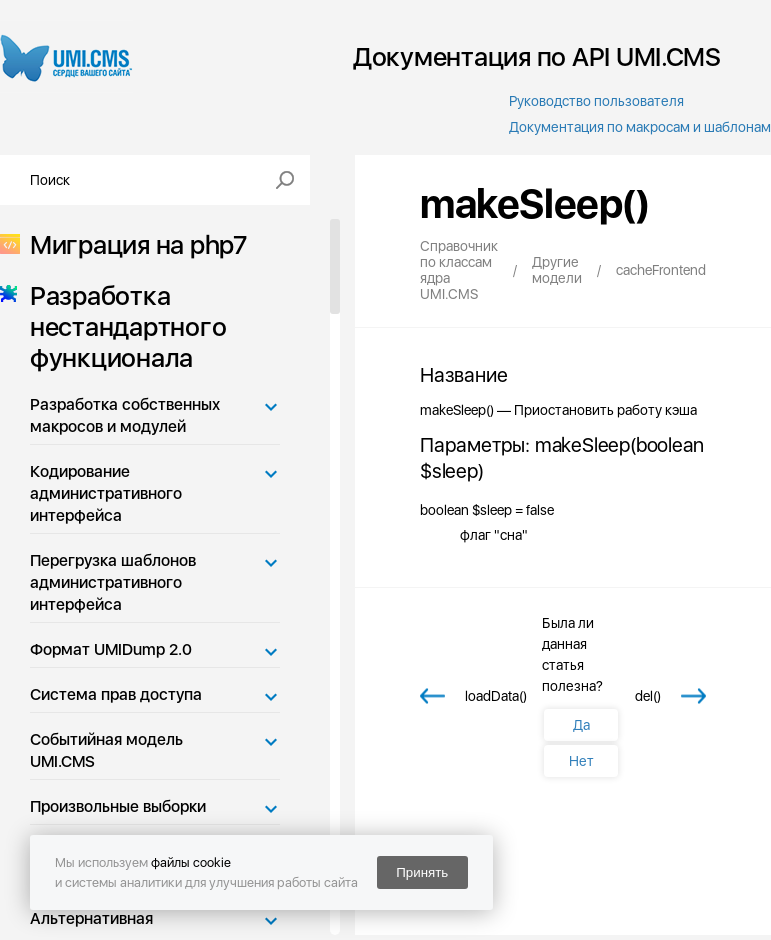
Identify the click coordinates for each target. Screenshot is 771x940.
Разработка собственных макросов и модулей (125, 415)
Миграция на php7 (132, 244)
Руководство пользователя (596, 101)
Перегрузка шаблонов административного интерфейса (113, 582)
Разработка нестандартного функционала (122, 326)
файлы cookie (191, 862)
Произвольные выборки (118, 806)
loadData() (496, 696)
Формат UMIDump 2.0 (111, 649)
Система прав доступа (116, 694)
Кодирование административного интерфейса (106, 493)
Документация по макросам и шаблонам (640, 127)
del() (648, 696)
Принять (422, 872)
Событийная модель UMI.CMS (106, 750)
